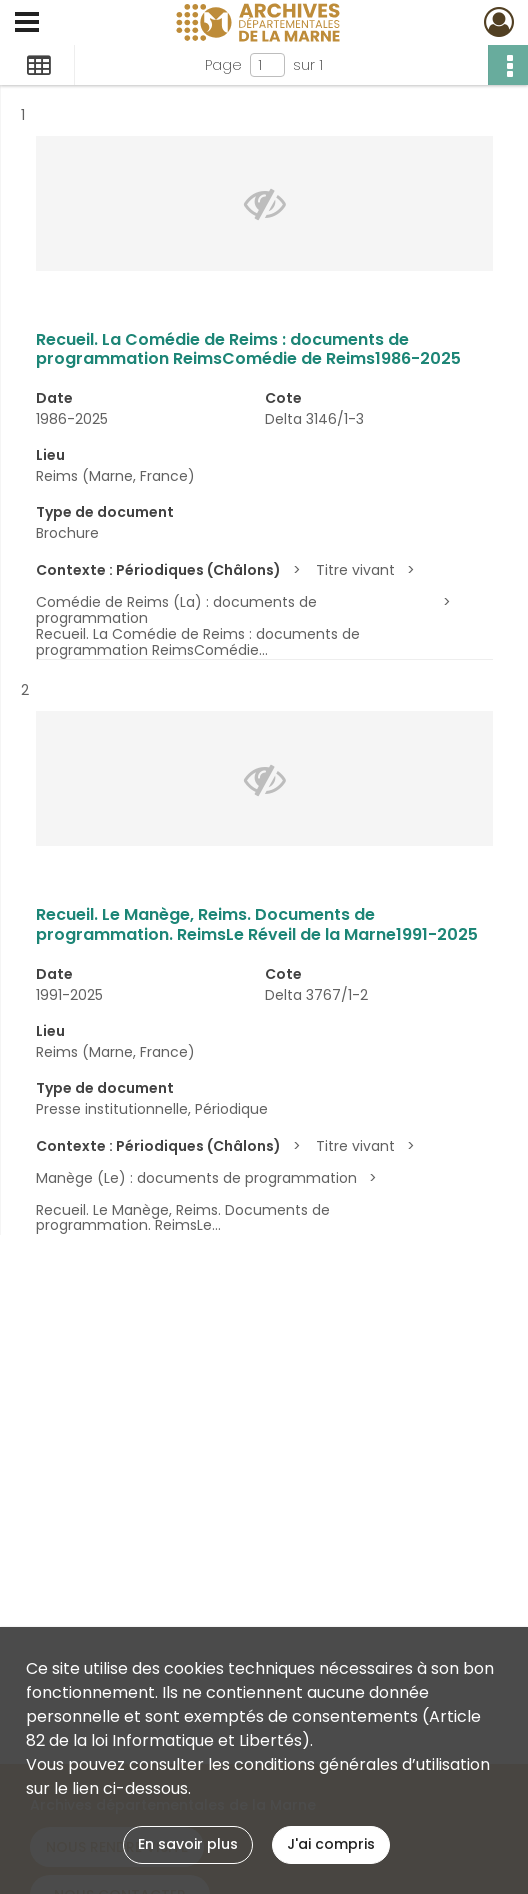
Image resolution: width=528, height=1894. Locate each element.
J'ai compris (331, 1844)
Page (223, 65)
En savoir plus (188, 1844)
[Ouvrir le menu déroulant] (27, 24)
